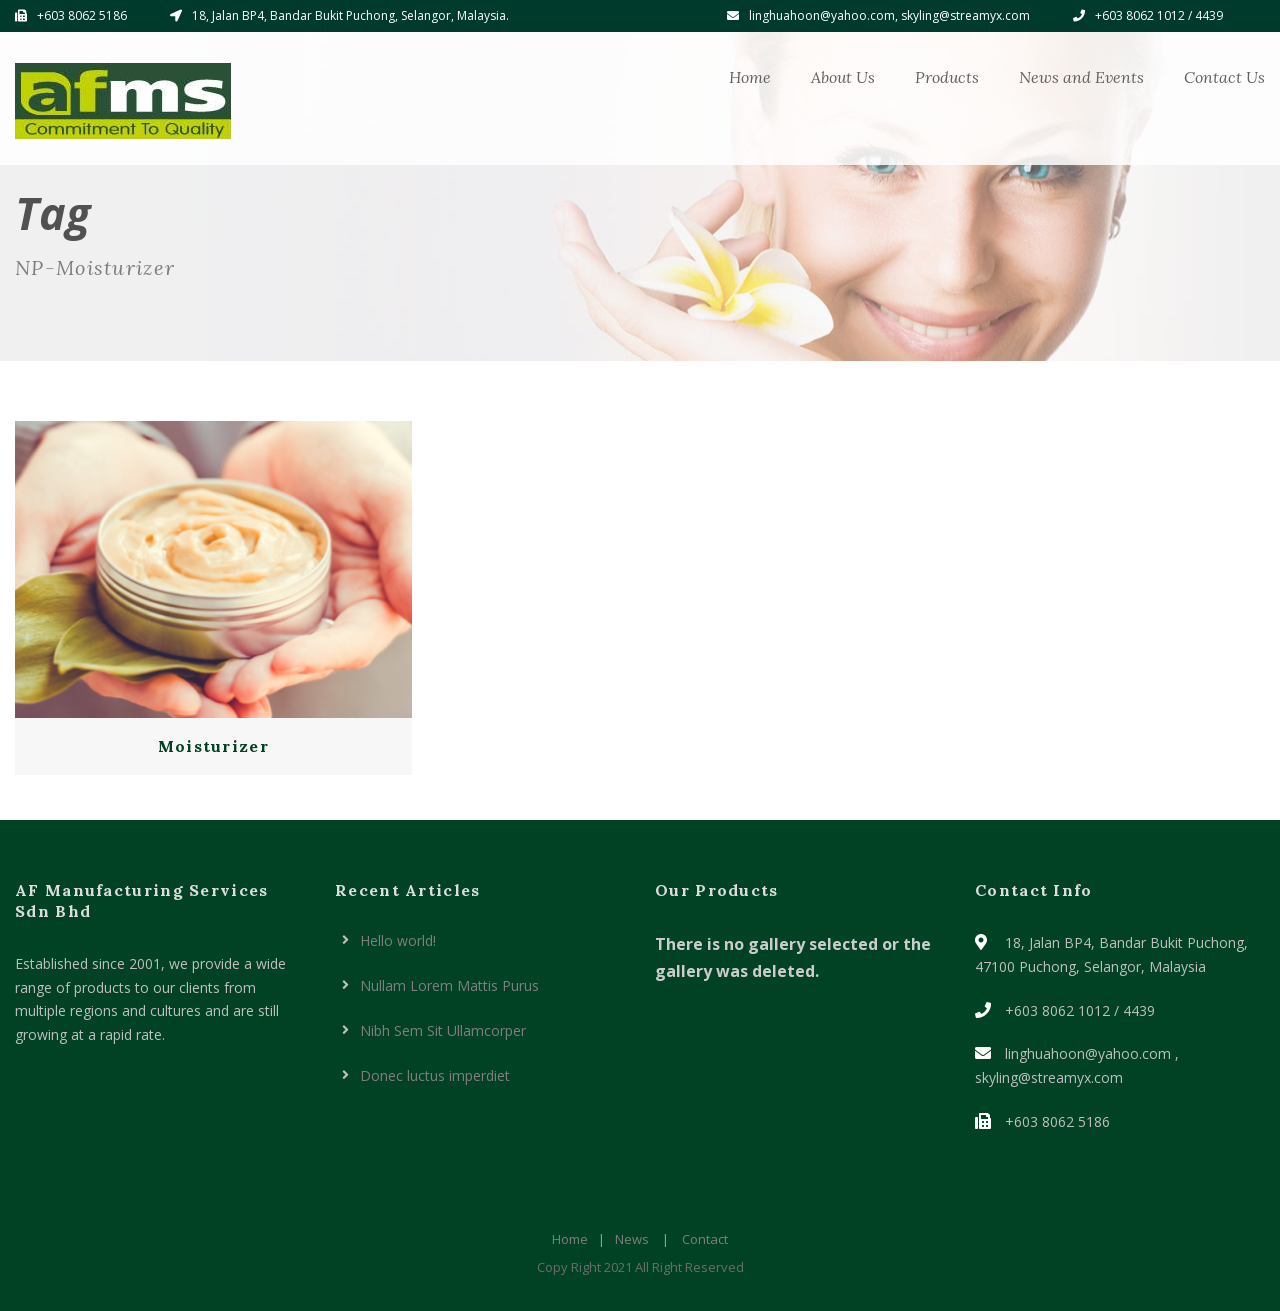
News (632, 1239)
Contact (705, 1239)
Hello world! (398, 940)
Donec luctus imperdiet (435, 1075)
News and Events (1081, 77)
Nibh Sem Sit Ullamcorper (443, 1030)
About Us (843, 77)
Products (947, 77)
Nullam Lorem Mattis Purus (449, 985)
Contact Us (1224, 77)
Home (750, 77)
